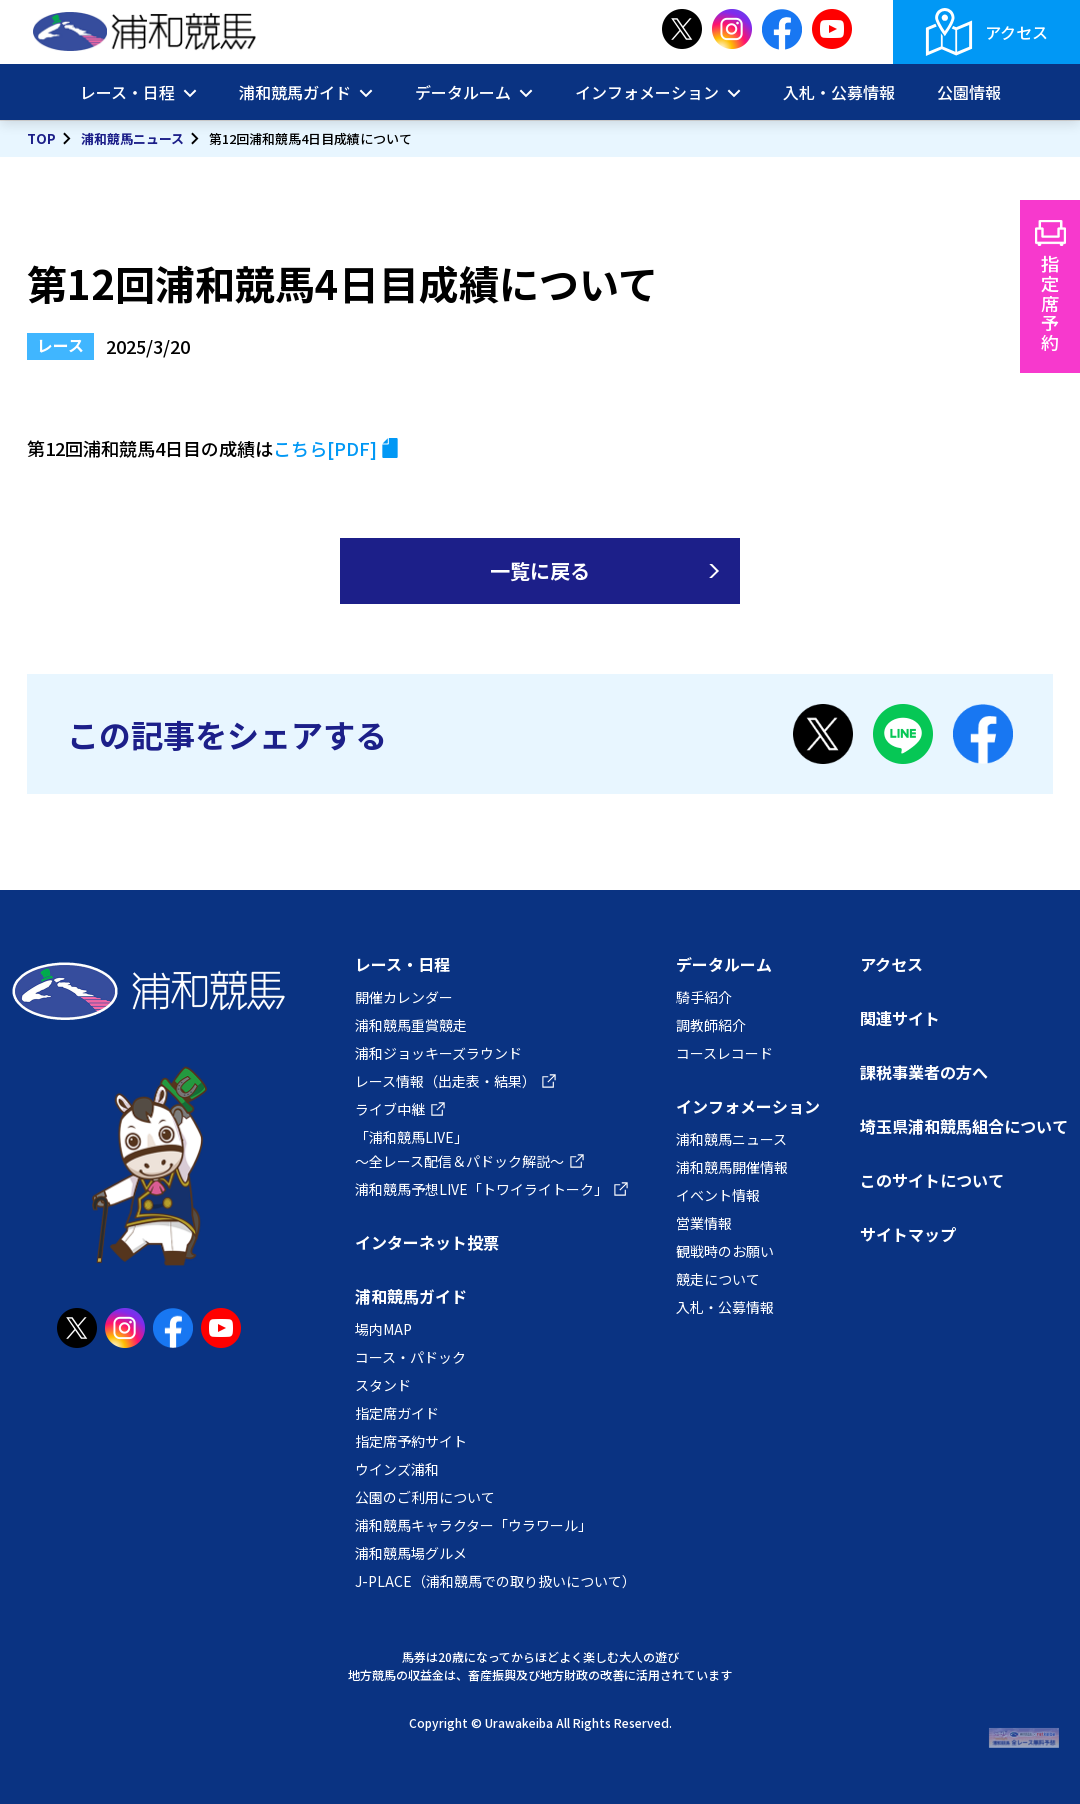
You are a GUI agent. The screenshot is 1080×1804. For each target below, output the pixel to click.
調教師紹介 (711, 1025)
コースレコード (724, 1053)
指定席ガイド (397, 1413)
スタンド (383, 1385)
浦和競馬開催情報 (732, 1167)
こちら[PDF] (325, 448)
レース (60, 345)
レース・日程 (127, 92)
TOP (41, 138)
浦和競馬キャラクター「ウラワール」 (473, 1525)
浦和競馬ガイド (295, 92)
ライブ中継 (390, 1109)
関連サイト (900, 1018)
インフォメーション (647, 92)
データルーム (463, 92)
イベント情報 (718, 1195)
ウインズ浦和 (397, 1469)
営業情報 (704, 1223)
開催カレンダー (404, 997)
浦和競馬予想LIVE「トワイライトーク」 (481, 1189)
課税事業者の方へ (924, 1072)
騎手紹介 (704, 997)
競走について (718, 1279)
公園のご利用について (425, 1497)
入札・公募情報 (839, 92)
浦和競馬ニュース (132, 138)
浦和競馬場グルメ (411, 1553)
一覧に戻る (540, 570)
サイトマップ (908, 1234)
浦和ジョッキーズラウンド (438, 1053)
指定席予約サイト (411, 1441)
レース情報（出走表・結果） (445, 1081)
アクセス (1016, 32)
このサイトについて (932, 1180)
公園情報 (969, 92)
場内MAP (383, 1329)
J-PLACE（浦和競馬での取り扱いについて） (495, 1581)
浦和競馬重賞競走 (411, 1025)
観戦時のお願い (725, 1251)
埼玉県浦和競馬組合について (964, 1126)
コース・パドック (410, 1357)
